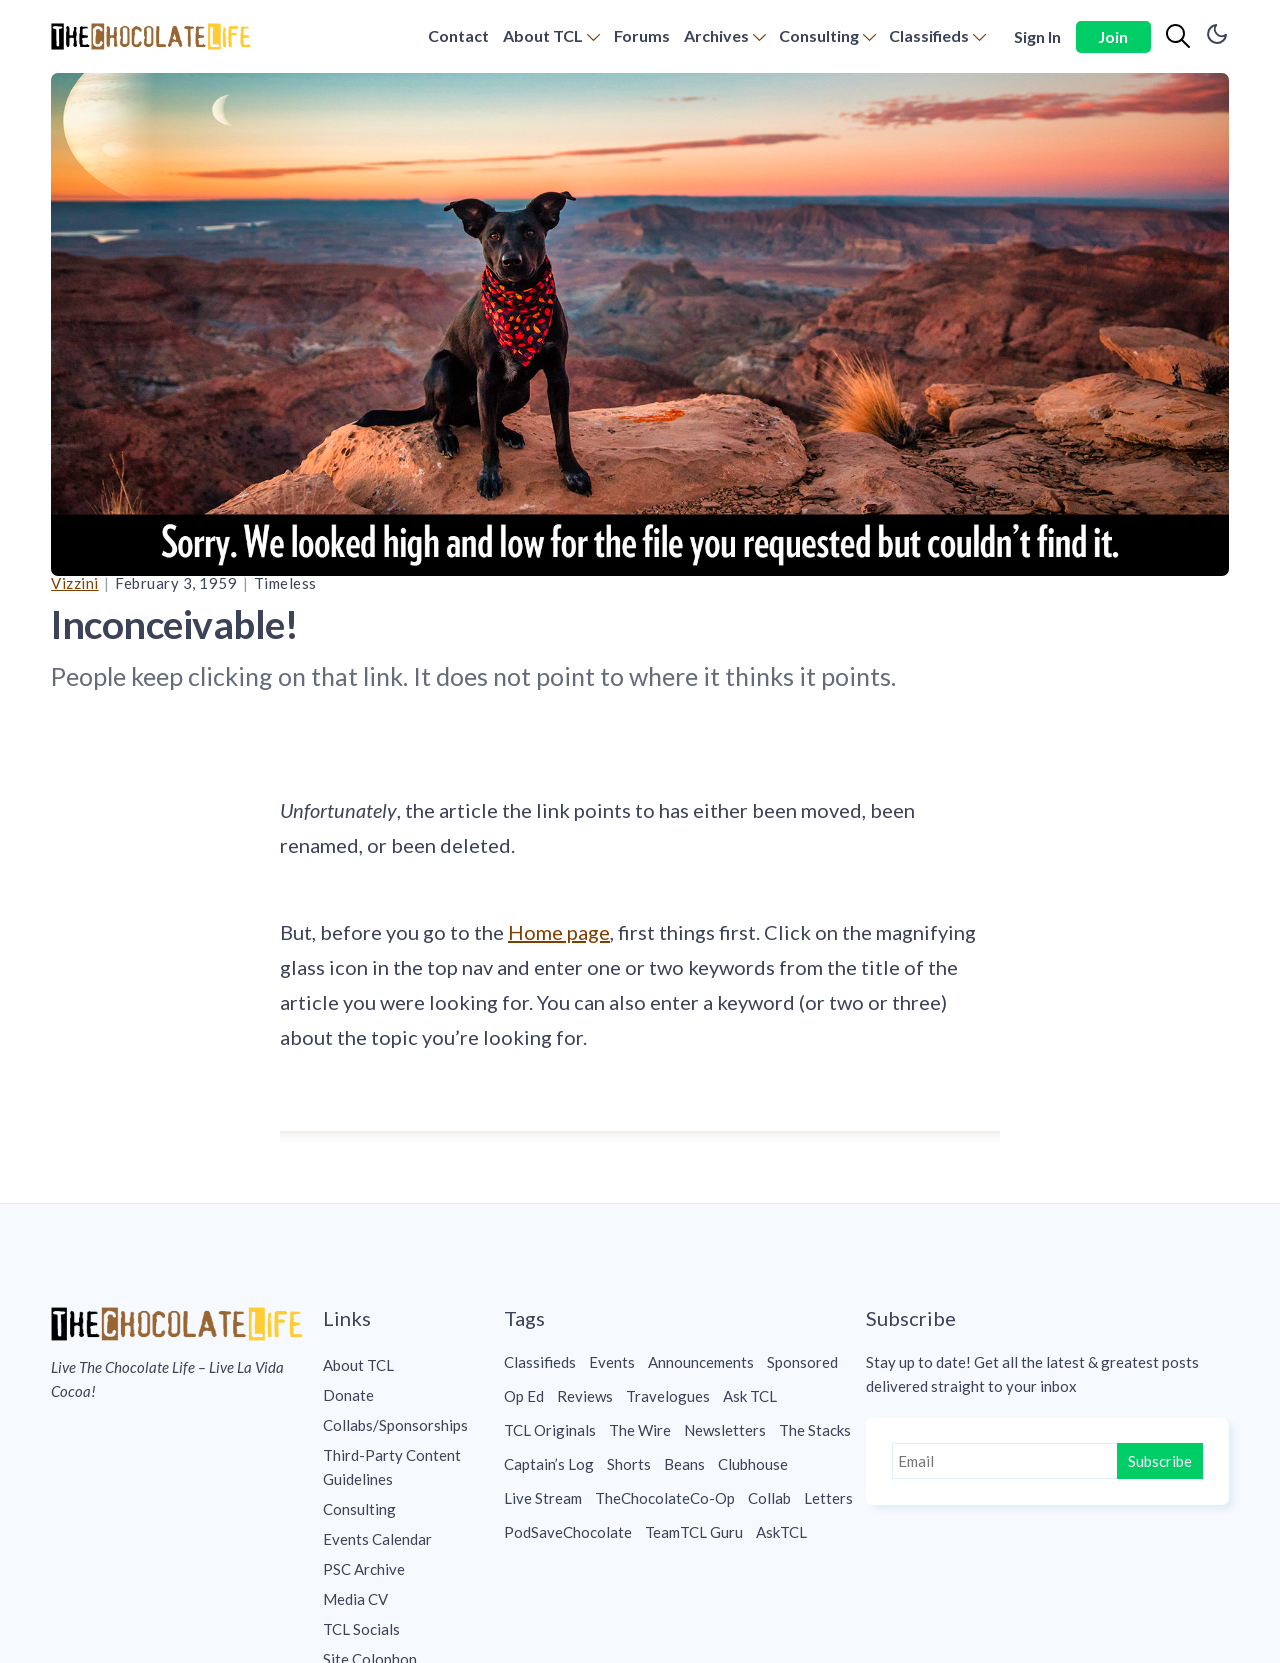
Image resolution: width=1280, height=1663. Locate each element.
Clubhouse (753, 1464)
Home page (559, 932)
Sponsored (802, 1362)
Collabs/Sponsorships (395, 1425)
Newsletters (725, 1430)
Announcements (701, 1362)
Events (612, 1362)
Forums (642, 35)
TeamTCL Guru (694, 1532)
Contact (458, 35)
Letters (828, 1498)
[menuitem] (458, 36)
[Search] (1178, 37)
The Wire (640, 1430)
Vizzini (75, 583)
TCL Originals (550, 1430)
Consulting (819, 35)
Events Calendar (377, 1539)
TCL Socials (361, 1629)
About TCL (543, 35)
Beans (684, 1464)
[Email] (1006, 1461)
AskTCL (781, 1532)
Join (1113, 36)
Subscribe (1160, 1461)
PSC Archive (364, 1569)
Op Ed (524, 1396)
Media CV (355, 1599)
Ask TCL (750, 1396)
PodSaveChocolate (568, 1532)
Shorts (629, 1464)
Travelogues (668, 1396)
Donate (348, 1395)
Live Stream (543, 1498)
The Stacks (815, 1430)
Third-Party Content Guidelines (392, 1467)
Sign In (1037, 36)
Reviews (585, 1396)
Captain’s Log (549, 1464)
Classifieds (929, 35)
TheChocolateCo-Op (665, 1498)
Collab (769, 1498)
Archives (716, 35)
